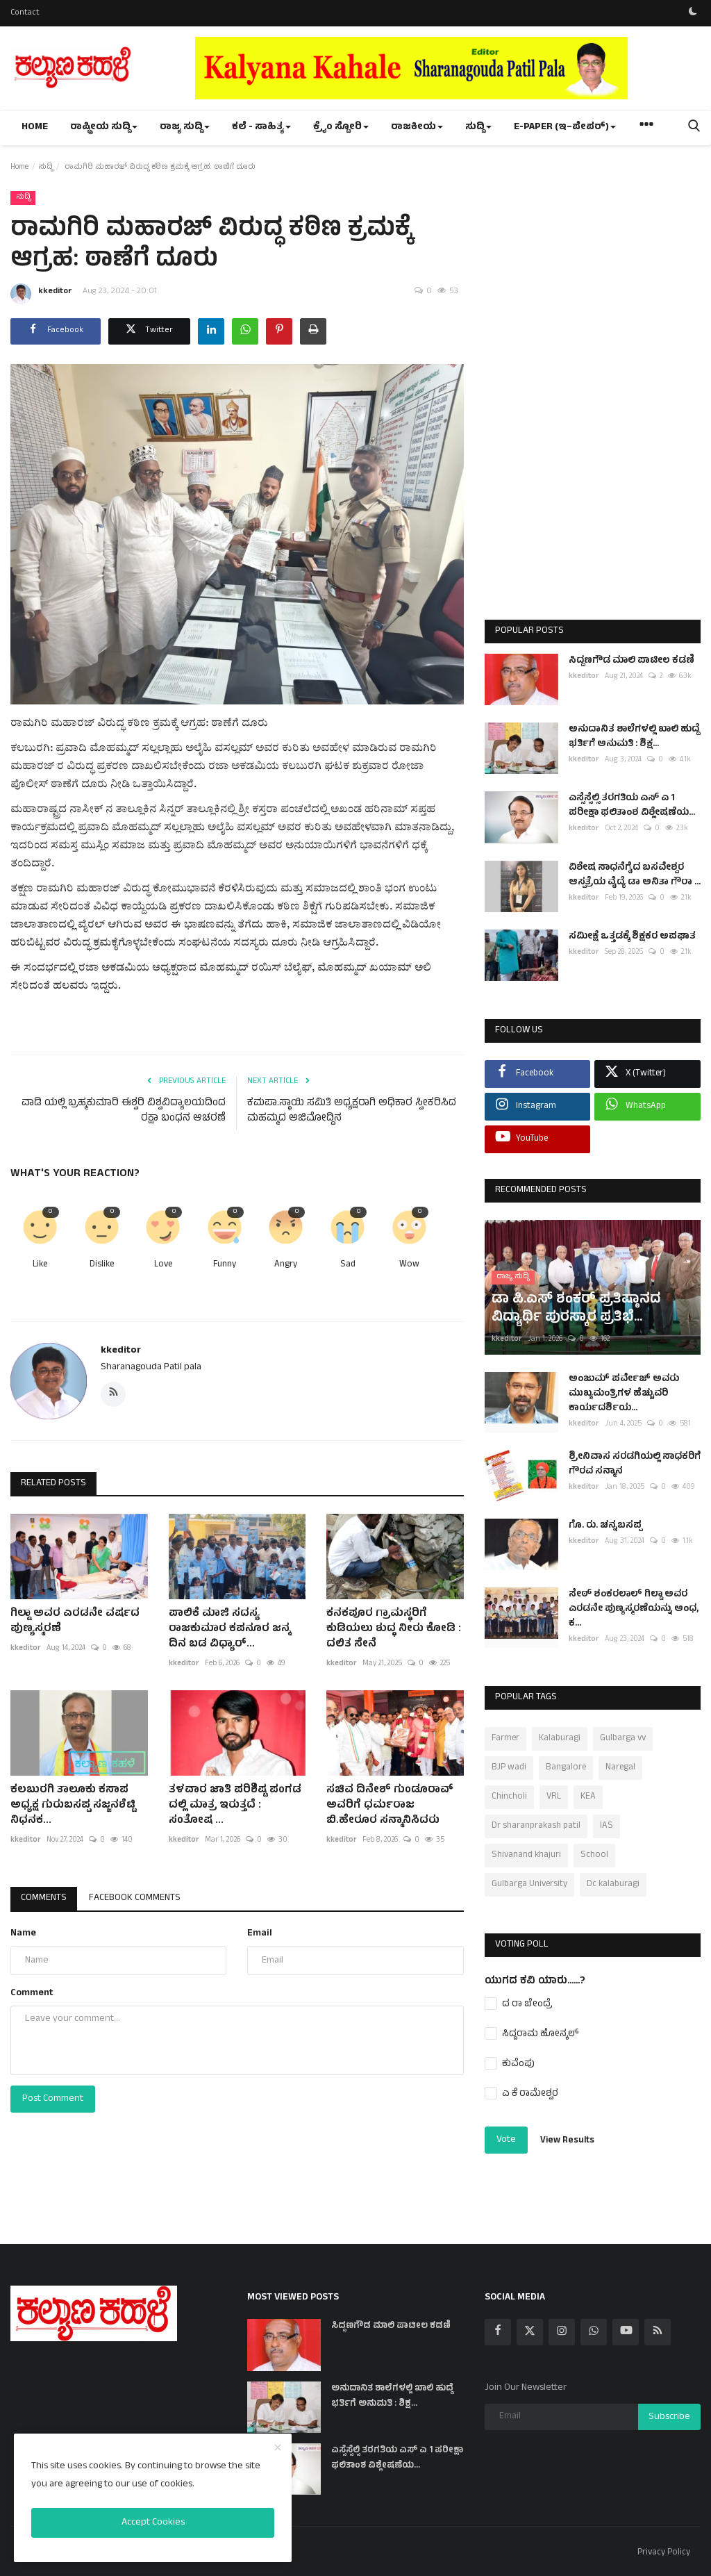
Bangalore (566, 1768)
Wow (409, 1265)
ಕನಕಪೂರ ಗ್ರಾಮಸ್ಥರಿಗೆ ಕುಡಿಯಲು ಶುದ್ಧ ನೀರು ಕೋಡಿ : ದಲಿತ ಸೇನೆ (393, 1629)
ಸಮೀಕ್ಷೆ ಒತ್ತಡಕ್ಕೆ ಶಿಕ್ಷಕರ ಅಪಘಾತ (632, 937)
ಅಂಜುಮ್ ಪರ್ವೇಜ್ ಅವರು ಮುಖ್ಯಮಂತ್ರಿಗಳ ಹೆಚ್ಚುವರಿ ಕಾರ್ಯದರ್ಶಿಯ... (624, 1394)
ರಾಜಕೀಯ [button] (417, 127)
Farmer (505, 1739)
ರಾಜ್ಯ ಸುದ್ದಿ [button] (185, 127)
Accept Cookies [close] (153, 2523)
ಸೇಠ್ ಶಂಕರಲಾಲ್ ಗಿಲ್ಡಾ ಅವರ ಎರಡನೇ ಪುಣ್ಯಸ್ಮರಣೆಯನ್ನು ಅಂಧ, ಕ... (634, 1609)
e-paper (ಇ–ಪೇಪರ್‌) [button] (565, 127)
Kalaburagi (559, 1739)
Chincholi (509, 1797)
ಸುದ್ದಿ (45, 167)
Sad (348, 1265)
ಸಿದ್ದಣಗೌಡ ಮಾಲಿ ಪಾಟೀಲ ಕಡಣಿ (631, 661)
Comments (44, 1898)
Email (259, 1934)
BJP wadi (509, 1768)
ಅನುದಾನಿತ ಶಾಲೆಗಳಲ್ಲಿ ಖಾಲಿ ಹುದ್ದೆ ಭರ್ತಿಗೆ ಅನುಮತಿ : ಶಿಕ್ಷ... (634, 737)
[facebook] (498, 2332)
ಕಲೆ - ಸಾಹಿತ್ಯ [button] (261, 127)
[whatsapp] (593, 2332)
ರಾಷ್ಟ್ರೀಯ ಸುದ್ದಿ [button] (103, 127)
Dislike (102, 1265)
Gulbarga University (529, 1884)
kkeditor (41, 293)
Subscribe (669, 2417)
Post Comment (52, 2099)
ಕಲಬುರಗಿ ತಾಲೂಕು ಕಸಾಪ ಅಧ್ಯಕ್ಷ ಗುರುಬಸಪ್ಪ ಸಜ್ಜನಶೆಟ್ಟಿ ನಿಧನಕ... (72, 1805)
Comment (31, 1993)
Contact (25, 13)
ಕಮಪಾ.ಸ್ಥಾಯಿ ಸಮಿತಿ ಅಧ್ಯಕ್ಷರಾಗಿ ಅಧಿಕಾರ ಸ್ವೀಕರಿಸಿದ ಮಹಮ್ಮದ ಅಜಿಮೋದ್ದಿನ (351, 1111)
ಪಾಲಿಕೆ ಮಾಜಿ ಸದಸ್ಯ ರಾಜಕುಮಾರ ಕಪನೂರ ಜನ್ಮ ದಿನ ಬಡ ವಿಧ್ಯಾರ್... (229, 1629)
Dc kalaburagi (613, 1884)
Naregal (620, 1768)
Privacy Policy (663, 2553)
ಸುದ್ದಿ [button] (478, 127)
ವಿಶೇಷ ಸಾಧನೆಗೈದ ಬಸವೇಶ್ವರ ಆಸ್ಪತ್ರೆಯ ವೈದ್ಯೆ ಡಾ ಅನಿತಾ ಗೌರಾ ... (635, 875)
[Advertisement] (592, 397)
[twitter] (530, 2332)
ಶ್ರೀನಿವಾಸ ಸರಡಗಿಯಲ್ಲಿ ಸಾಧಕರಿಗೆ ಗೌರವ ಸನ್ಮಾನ (635, 1464)
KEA (588, 1797)
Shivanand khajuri (526, 1855)
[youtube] (625, 2332)
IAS (606, 1826)
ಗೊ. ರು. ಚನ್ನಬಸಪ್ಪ (605, 1526)
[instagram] (562, 2332)
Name (23, 1934)
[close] (278, 2449)
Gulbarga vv (623, 1739)
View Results (567, 2141)
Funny (224, 1265)
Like (40, 1265)
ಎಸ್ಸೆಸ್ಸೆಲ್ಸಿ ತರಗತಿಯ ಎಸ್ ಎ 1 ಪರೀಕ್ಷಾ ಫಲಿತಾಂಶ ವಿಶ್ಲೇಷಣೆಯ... (632, 805)
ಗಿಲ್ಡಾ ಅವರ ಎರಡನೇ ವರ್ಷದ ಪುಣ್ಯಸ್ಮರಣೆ (75, 1621)
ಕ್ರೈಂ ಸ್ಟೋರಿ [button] (341, 127)
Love (163, 1265)
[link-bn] (448, 68)
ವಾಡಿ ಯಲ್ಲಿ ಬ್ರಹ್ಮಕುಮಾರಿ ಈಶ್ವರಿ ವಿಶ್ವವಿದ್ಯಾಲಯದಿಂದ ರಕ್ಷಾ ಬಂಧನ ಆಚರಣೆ (124, 1111)
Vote (506, 2140)
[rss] (657, 2332)
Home (35, 127)
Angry (285, 1265)
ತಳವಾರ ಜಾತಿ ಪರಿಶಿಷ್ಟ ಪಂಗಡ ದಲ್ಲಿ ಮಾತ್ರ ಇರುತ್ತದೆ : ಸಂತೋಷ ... (235, 1805)
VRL (553, 1797)
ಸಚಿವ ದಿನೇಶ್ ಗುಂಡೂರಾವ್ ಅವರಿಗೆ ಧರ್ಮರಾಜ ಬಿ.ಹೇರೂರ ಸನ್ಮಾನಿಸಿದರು (389, 1805)
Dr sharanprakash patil (536, 1826)
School (594, 1855)
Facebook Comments (135, 1898)
